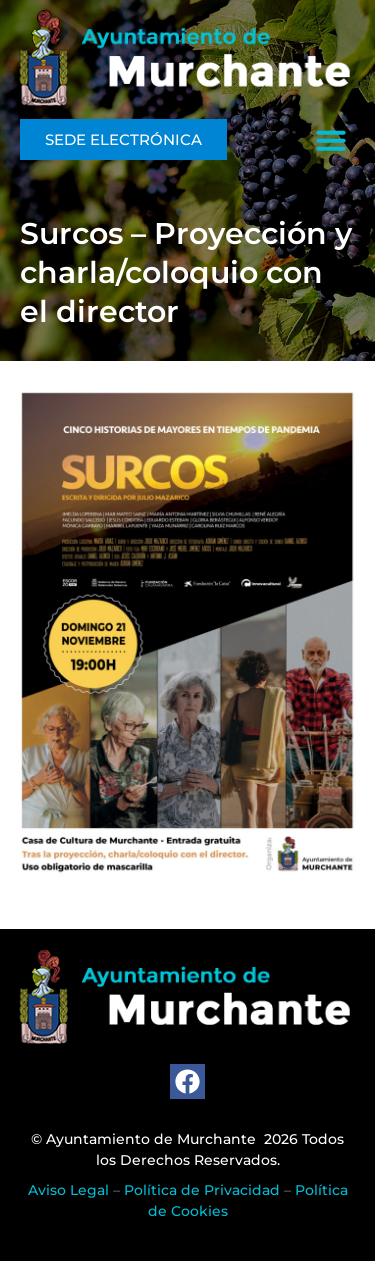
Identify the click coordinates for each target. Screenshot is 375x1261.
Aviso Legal (68, 1190)
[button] (331, 140)
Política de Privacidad (202, 1190)
